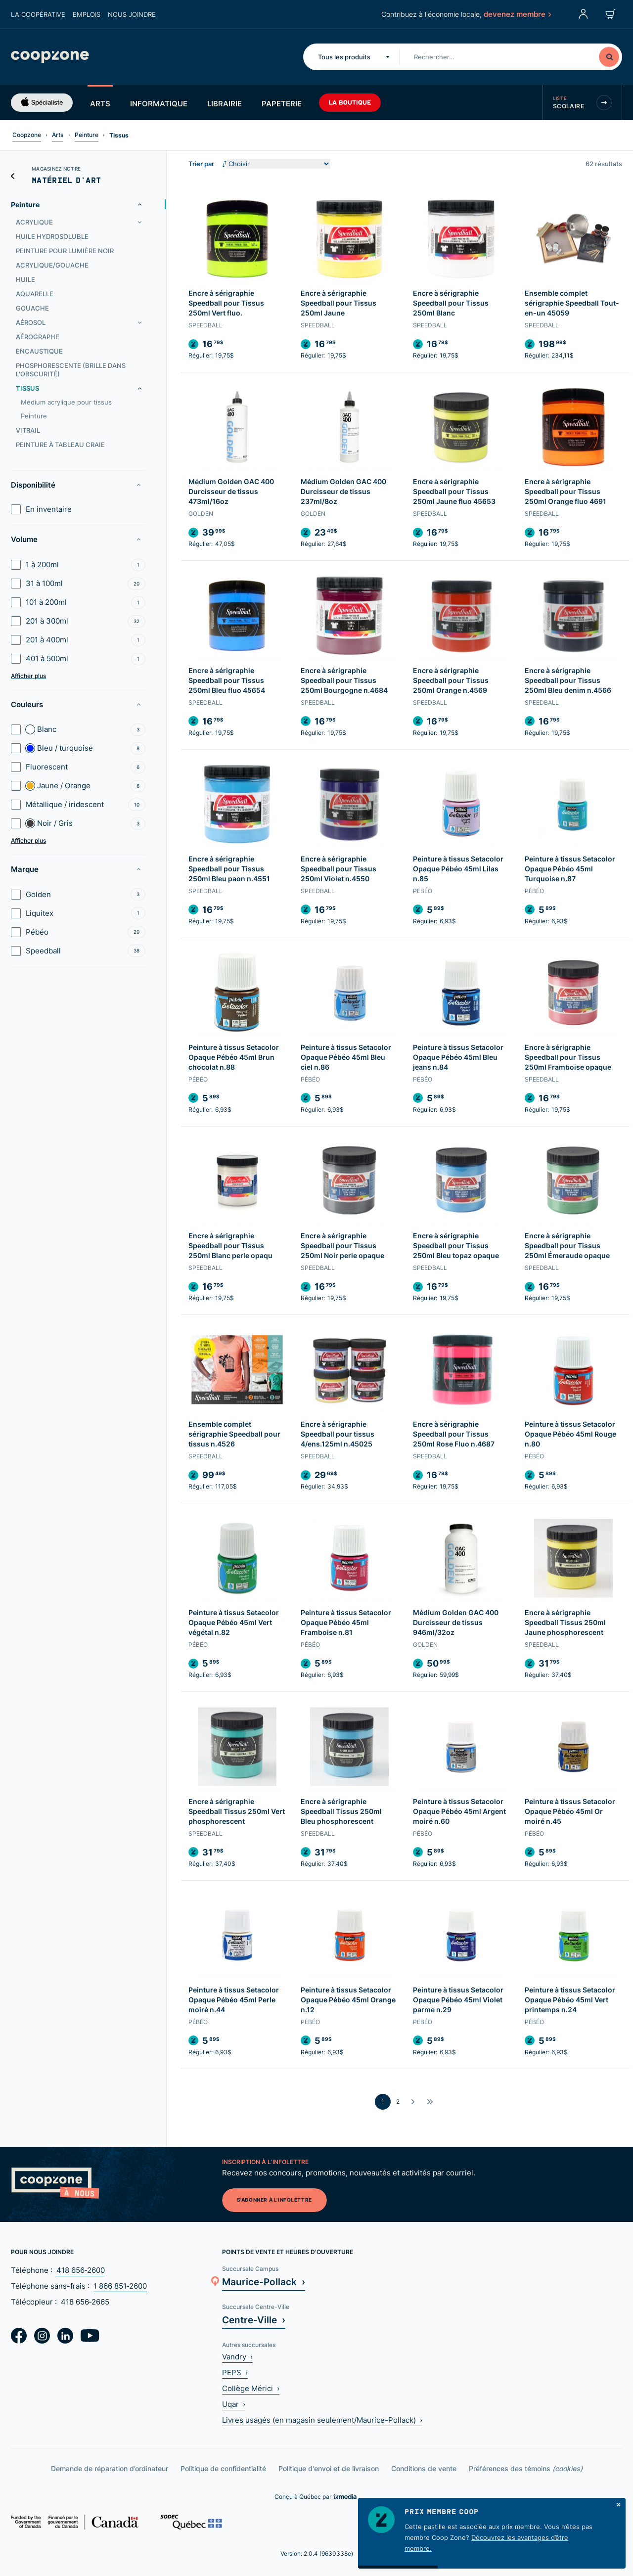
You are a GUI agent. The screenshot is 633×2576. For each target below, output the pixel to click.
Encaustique (39, 351)
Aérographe (37, 336)
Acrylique (34, 222)
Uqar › (233, 2404)
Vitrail (28, 430)
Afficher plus (28, 676)
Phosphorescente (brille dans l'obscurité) (71, 369)
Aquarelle (34, 293)
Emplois (86, 14)
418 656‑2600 (80, 2270)
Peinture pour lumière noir (65, 250)
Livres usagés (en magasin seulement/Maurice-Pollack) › (322, 2420)
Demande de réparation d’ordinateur (109, 2468)
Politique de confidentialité (223, 2468)
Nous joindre (132, 14)
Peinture (86, 135)
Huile (25, 279)
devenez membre (517, 13)
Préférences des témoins (526, 2468)
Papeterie (282, 103)
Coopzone (26, 135)
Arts (100, 103)
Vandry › (237, 2356)
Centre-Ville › (253, 2319)
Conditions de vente (423, 2468)
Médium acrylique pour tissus (66, 402)
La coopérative (38, 14)
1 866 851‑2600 (120, 2286)
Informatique (158, 103)
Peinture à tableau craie (60, 444)
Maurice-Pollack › (263, 2281)
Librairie (224, 103)
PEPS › (235, 2372)
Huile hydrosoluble (52, 236)
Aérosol (30, 322)
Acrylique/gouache (52, 265)
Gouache (32, 308)
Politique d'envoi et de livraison (328, 2468)
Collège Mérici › (250, 2388)
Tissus (27, 388)
